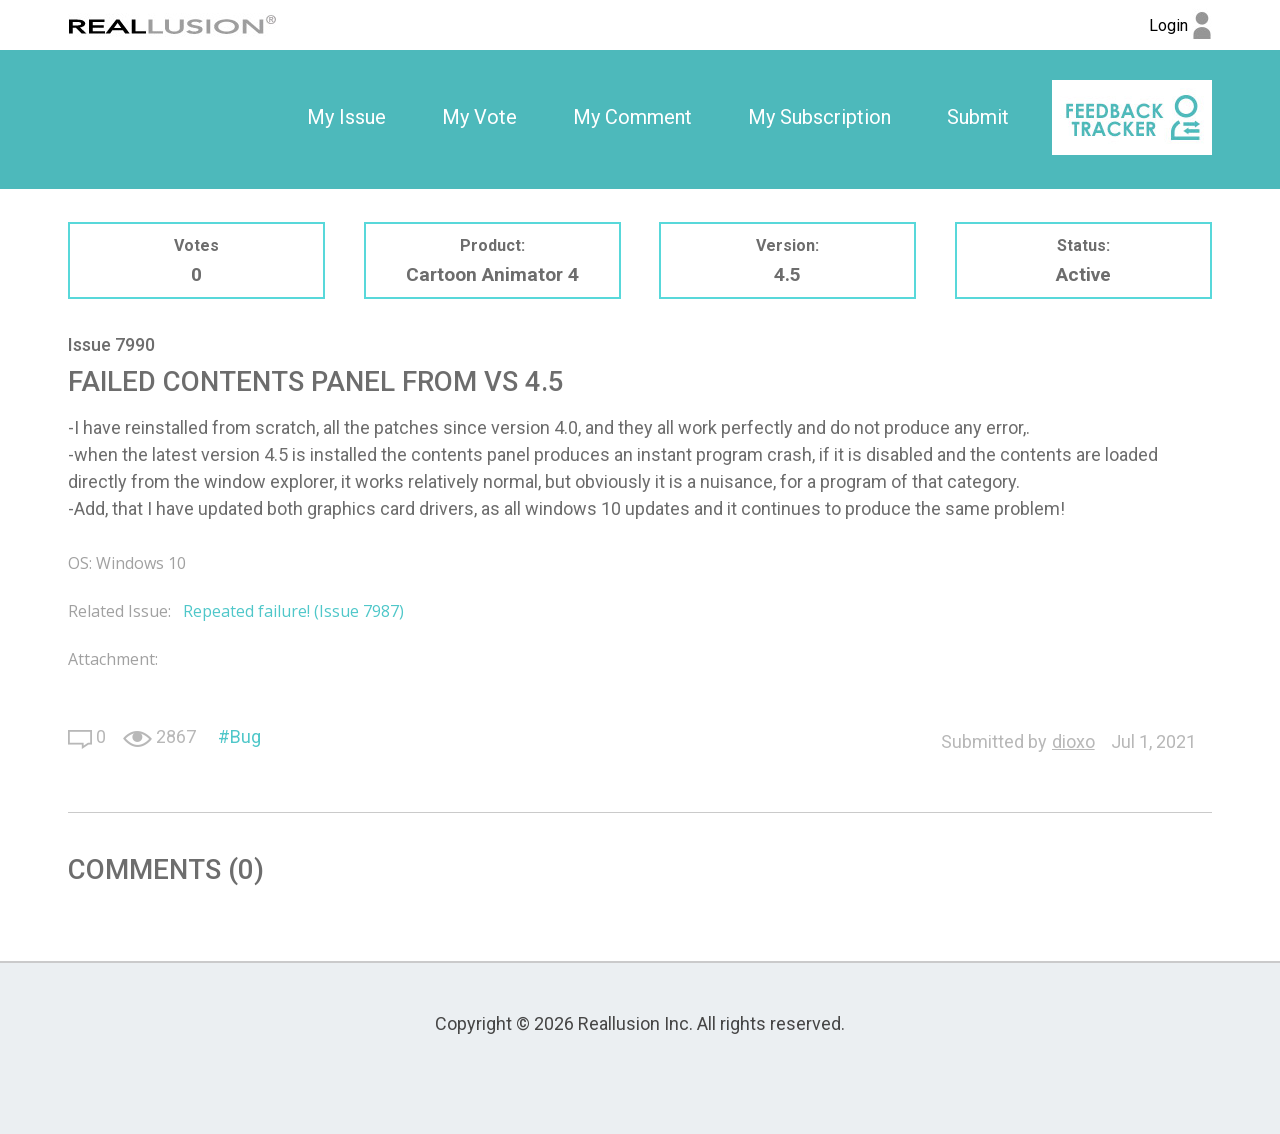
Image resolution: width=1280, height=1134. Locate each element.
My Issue (346, 117)
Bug (245, 736)
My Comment (632, 117)
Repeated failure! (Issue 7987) (293, 611)
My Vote (479, 117)
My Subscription (819, 117)
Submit (978, 117)
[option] (346, 118)
